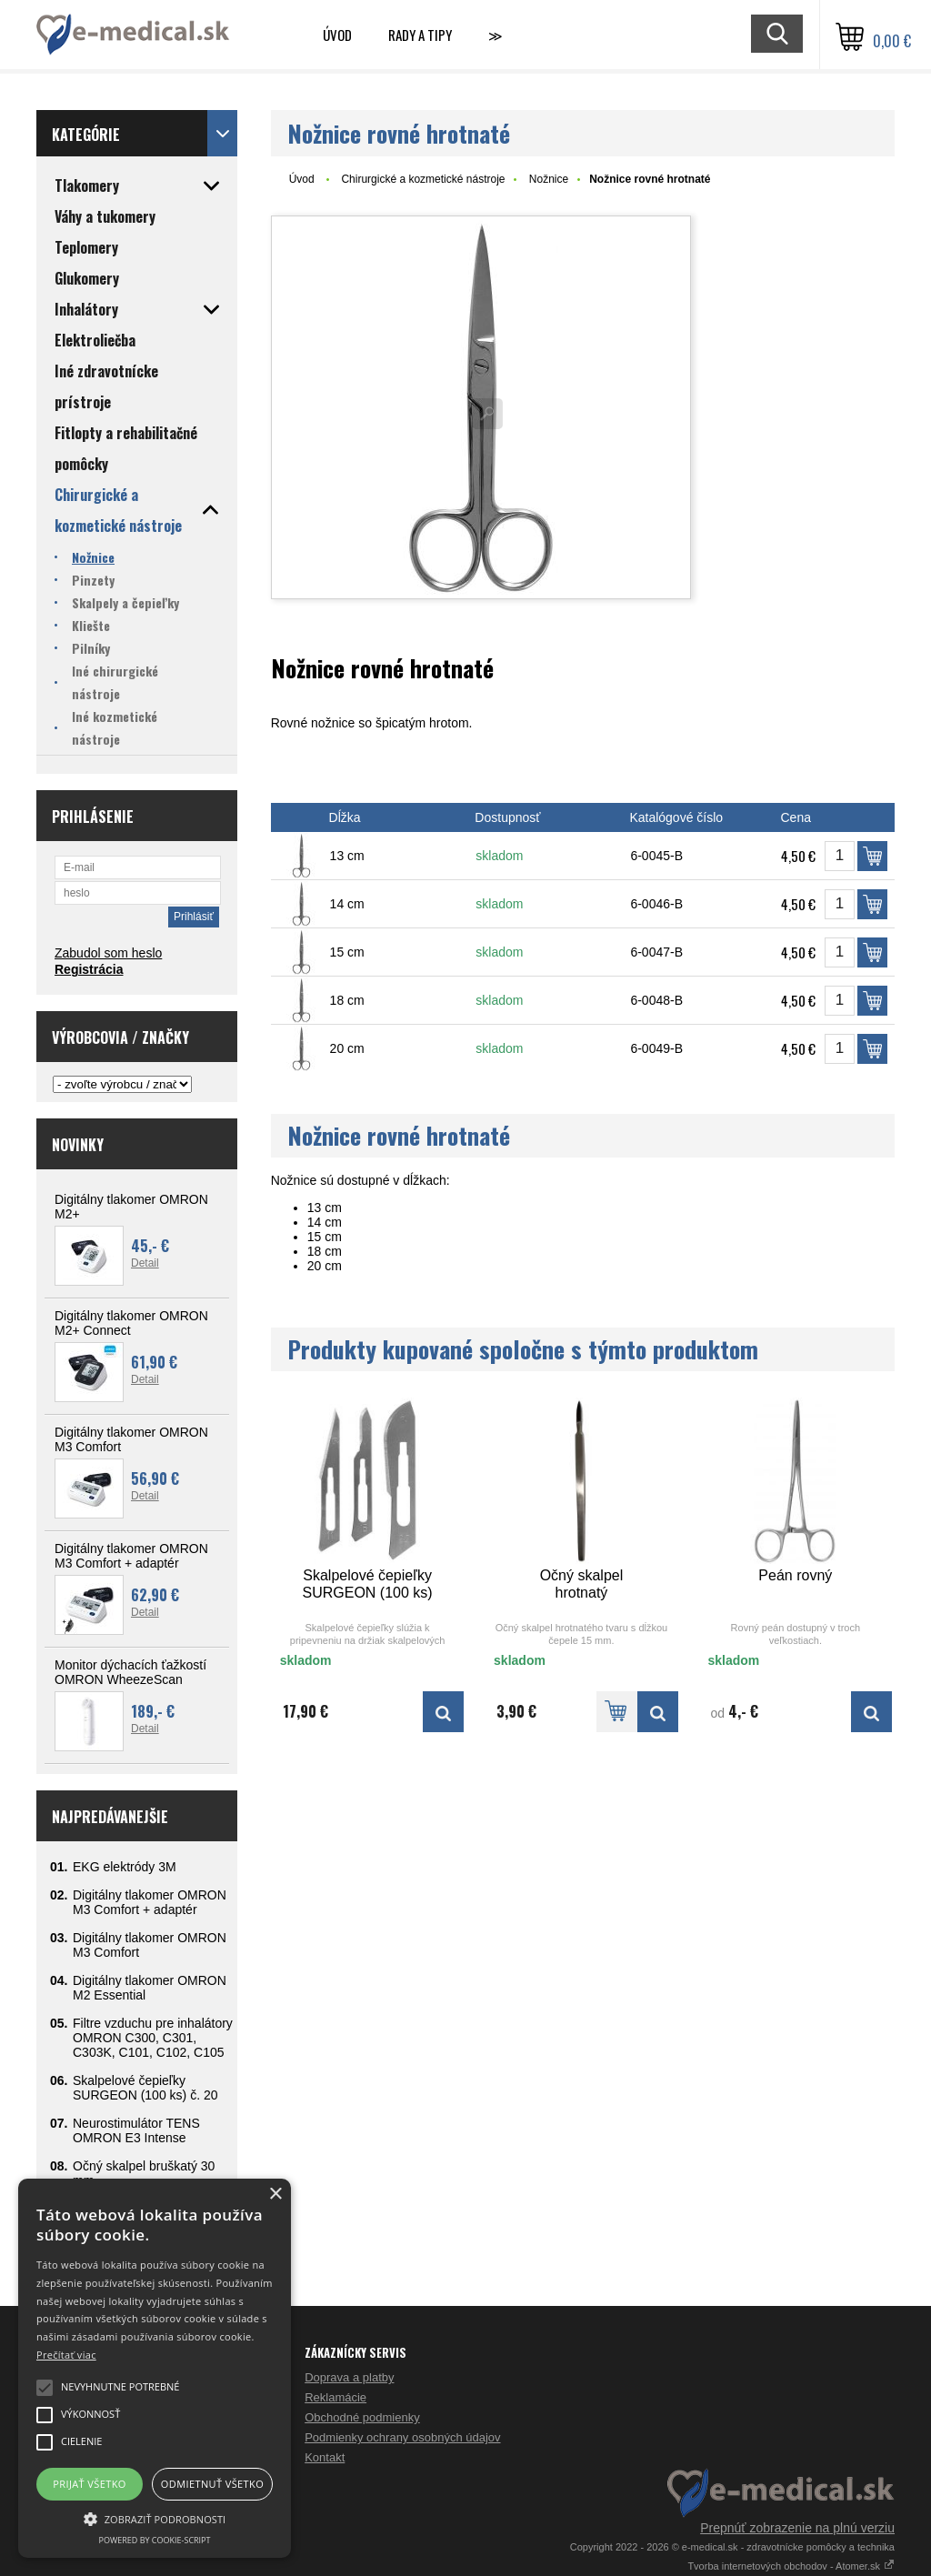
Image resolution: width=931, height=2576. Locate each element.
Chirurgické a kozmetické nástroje (423, 179)
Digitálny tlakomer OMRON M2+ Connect (131, 1323)
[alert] (154, 2368)
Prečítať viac (66, 2354)
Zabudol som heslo (108, 953)
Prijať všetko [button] (89, 2484)
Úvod (337, 35)
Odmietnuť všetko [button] (212, 2484)
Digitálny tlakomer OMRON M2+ (131, 1206)
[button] (154, 2518)
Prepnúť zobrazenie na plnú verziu (797, 2528)
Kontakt (325, 2457)
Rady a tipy (420, 35)
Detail (145, 1263)
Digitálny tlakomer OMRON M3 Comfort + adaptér (131, 1555)
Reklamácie (335, 2397)
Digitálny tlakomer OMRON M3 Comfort (131, 1439)
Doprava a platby (349, 2377)
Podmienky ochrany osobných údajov (402, 2437)
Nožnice (548, 179)
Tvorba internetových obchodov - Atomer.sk (791, 2566)
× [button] (275, 2194)
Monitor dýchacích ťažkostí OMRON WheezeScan (130, 1672)
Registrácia (89, 969)
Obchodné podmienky (362, 2417)
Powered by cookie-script (155, 2540)
